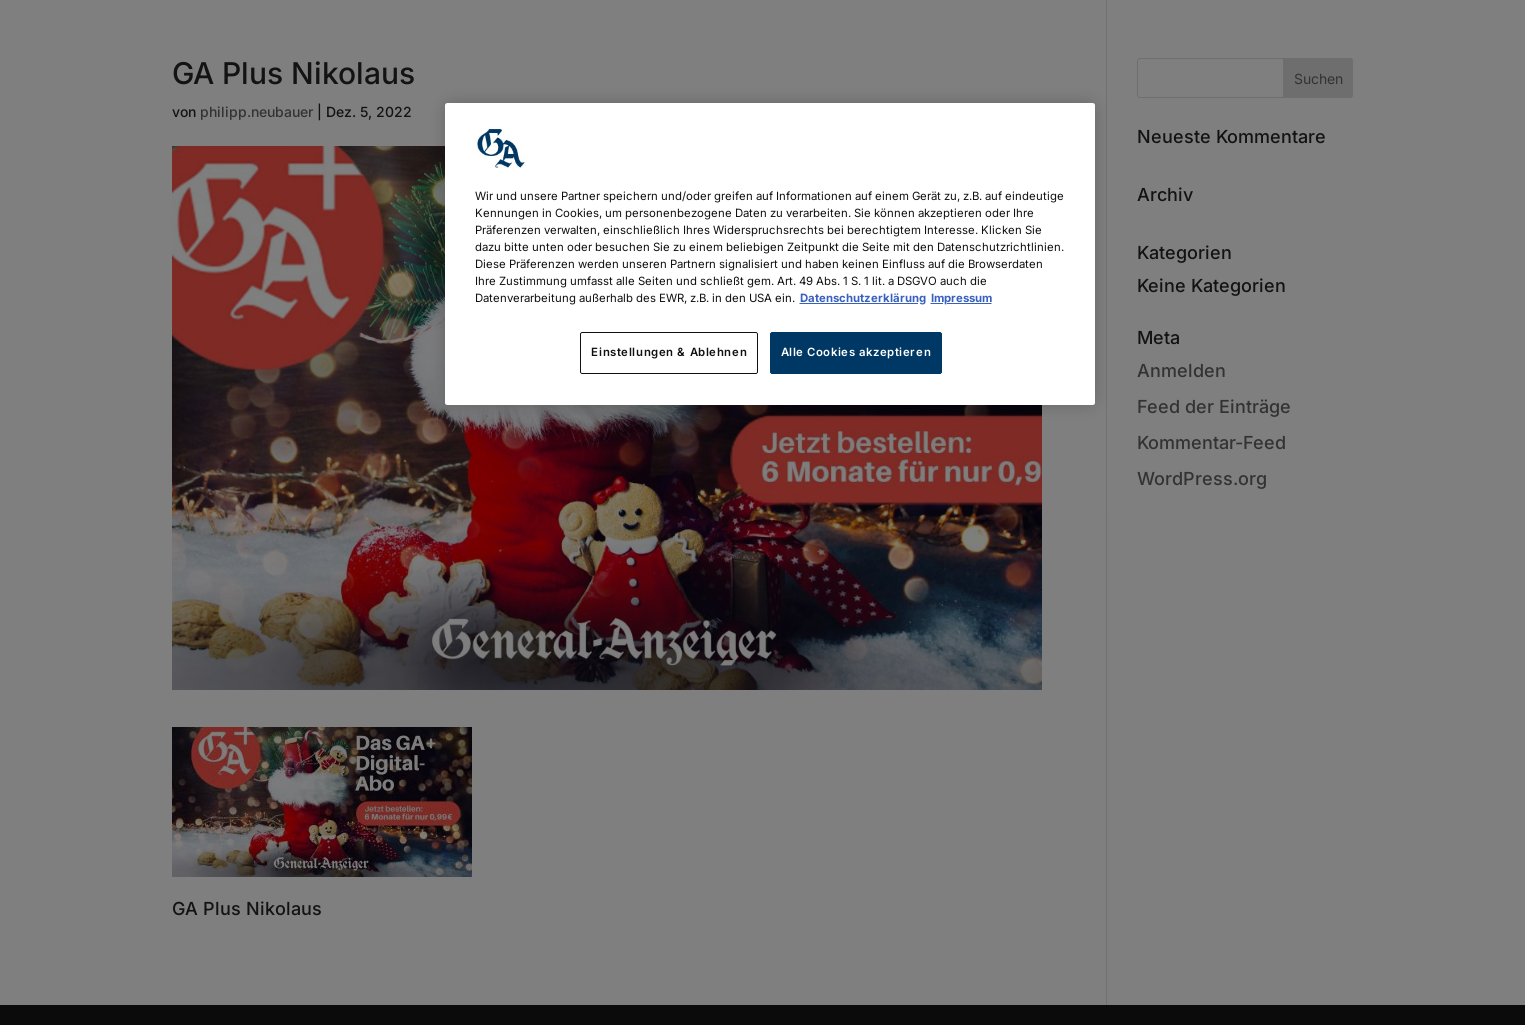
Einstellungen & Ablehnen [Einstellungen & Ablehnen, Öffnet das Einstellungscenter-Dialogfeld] (669, 352)
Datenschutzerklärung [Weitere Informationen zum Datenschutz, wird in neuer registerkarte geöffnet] (863, 298)
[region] (770, 254)
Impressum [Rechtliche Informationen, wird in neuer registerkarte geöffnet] (961, 298)
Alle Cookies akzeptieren (856, 352)
